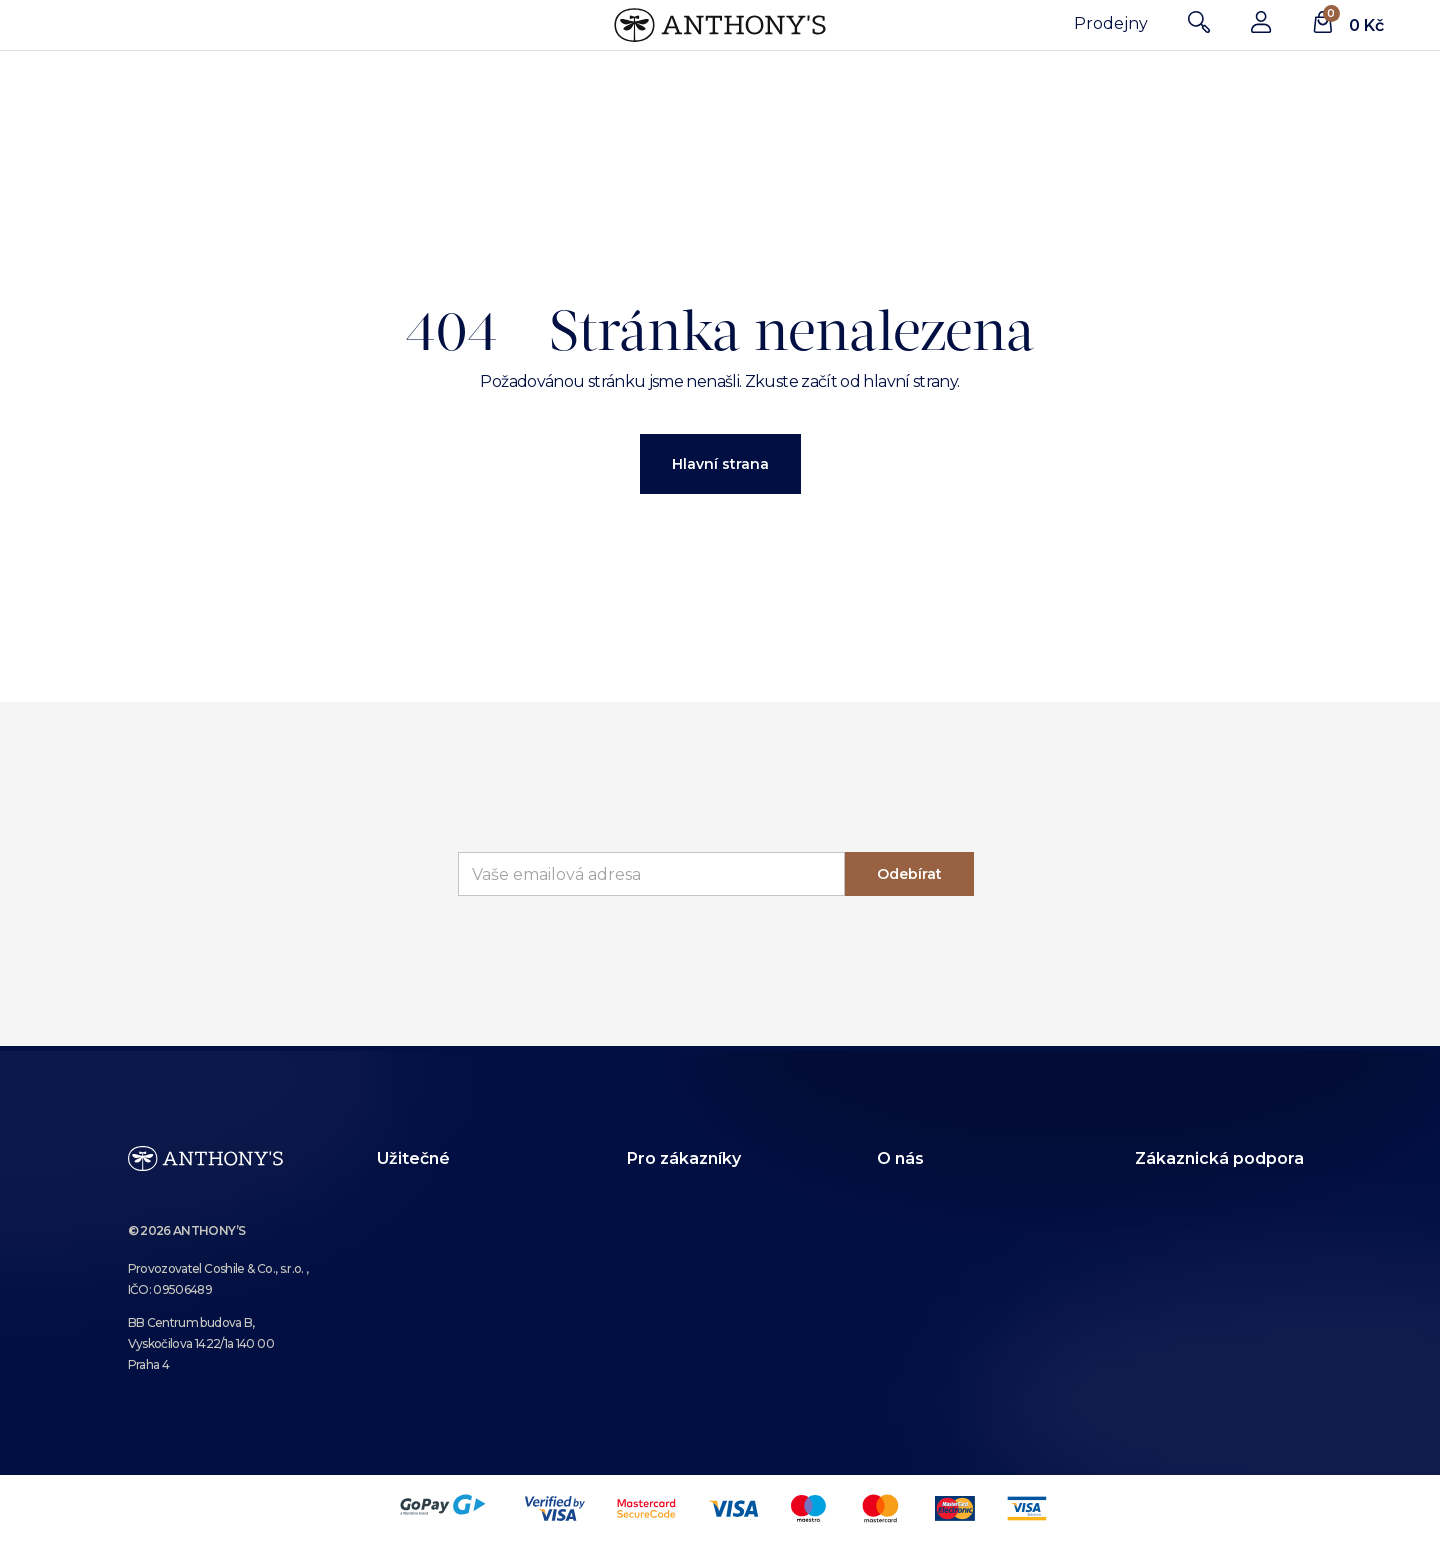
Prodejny (1111, 23)
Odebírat (909, 874)
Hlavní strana (720, 464)
